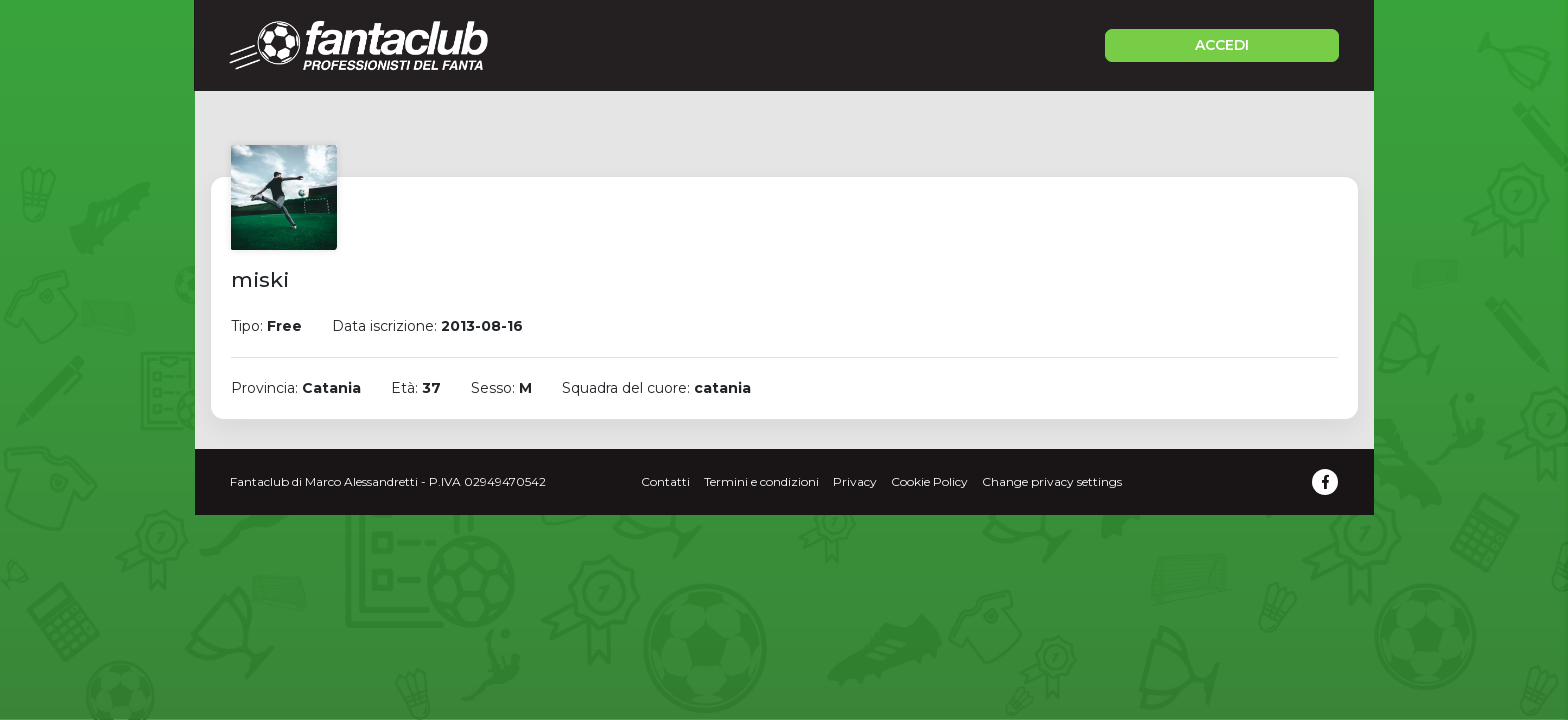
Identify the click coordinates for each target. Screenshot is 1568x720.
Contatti (665, 481)
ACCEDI (1222, 45)
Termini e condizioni (761, 481)
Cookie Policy (929, 481)
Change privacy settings (1052, 481)
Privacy (855, 481)
